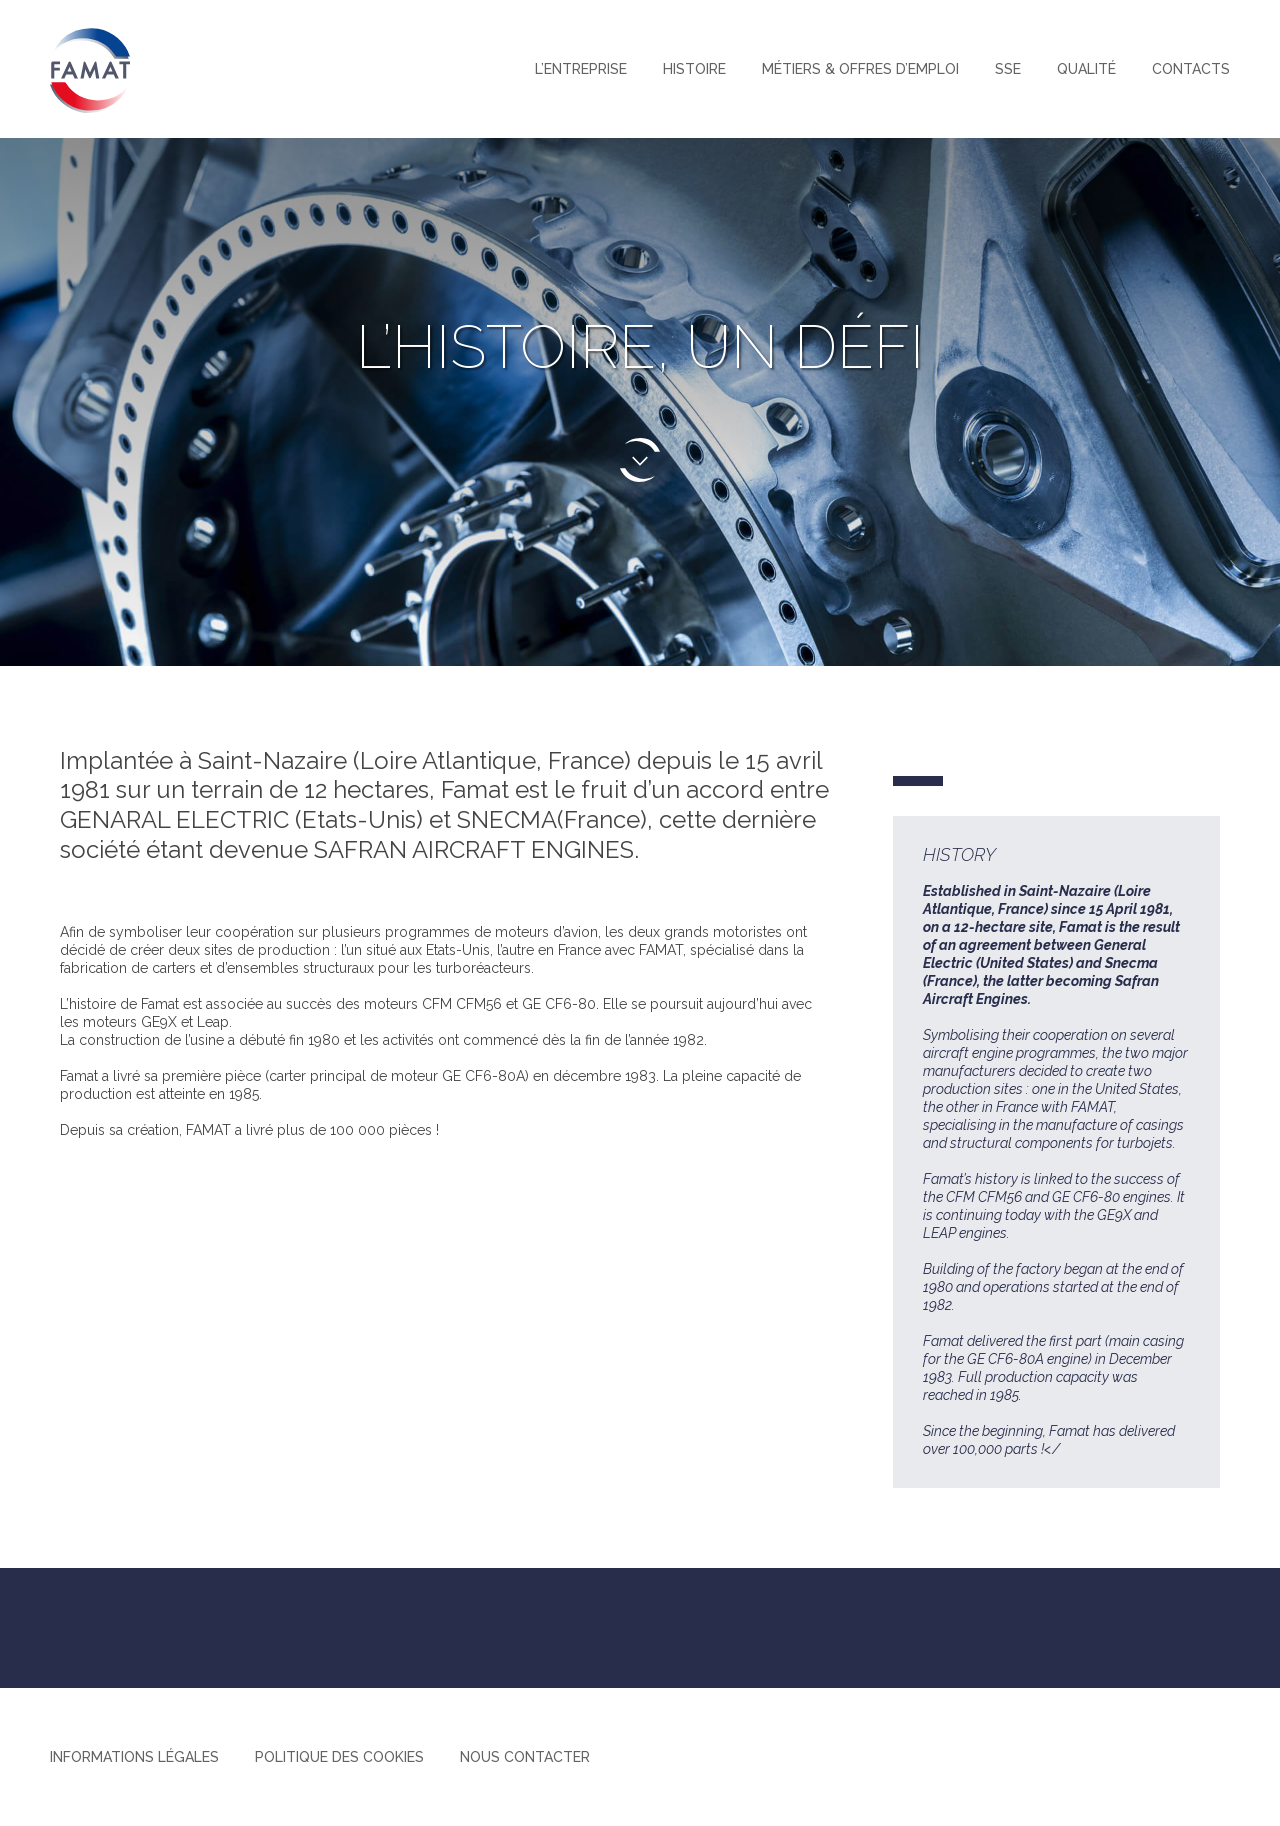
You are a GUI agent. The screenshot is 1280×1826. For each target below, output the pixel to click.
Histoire (694, 69)
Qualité (1086, 69)
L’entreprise (581, 69)
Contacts (1191, 69)
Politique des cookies (339, 1757)
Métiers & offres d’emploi (860, 69)
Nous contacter (525, 1757)
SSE (1008, 69)
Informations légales (134, 1757)
